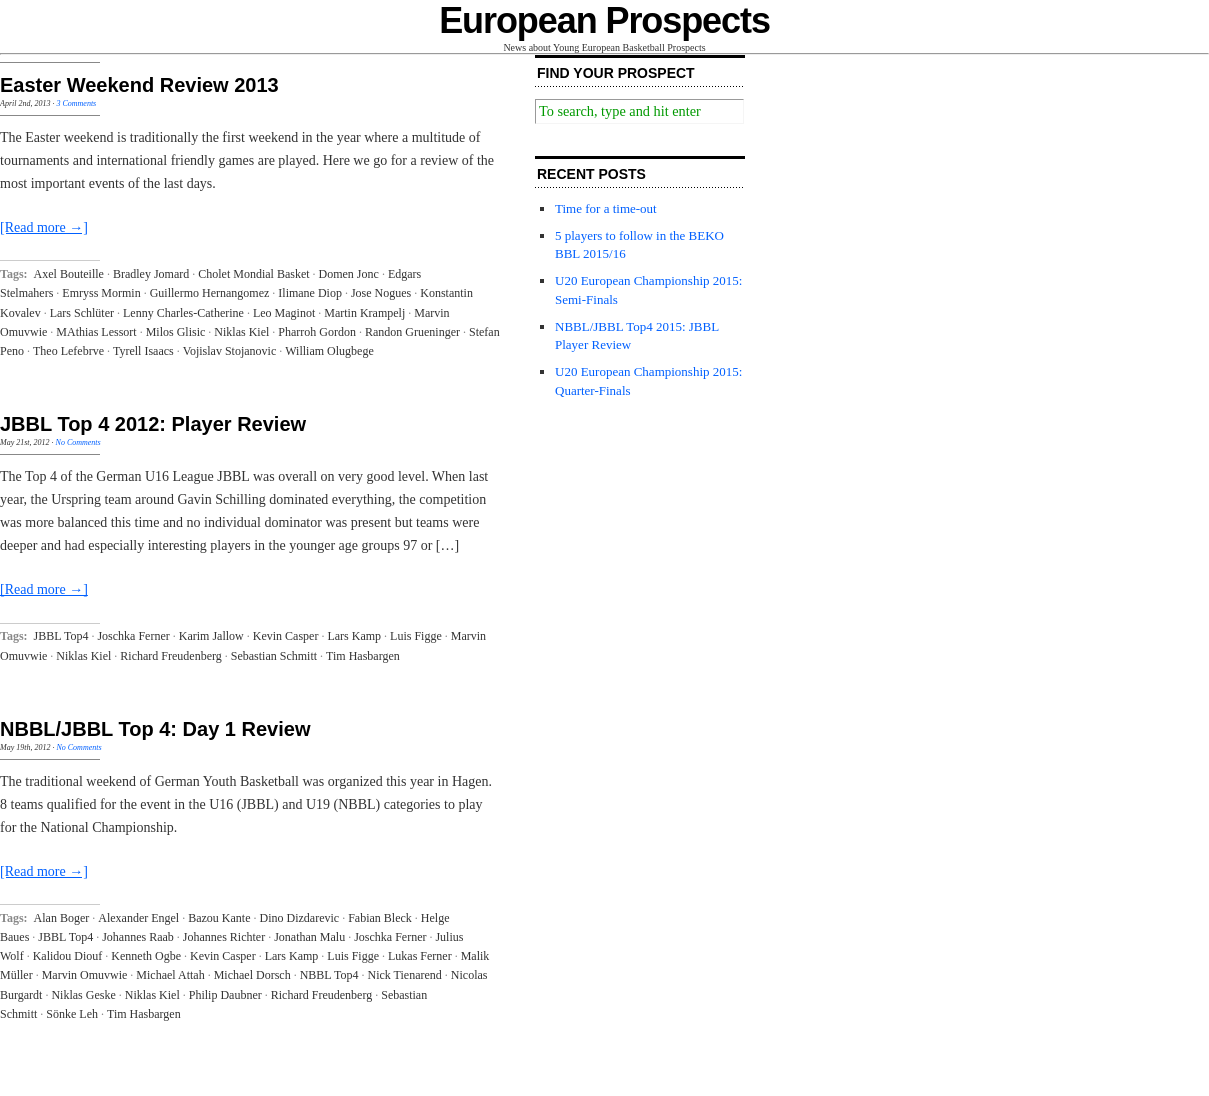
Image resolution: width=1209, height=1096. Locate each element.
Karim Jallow (211, 636)
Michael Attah (170, 975)
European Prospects (604, 20)
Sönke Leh (72, 1014)
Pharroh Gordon (317, 332)
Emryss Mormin (101, 293)
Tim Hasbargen (363, 656)
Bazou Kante (219, 918)
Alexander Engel (138, 918)
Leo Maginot (284, 313)
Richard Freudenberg (170, 656)
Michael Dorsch (252, 975)
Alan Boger (62, 918)
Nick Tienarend (404, 975)
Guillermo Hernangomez (210, 293)
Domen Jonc (349, 274)
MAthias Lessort (96, 332)
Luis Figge (416, 636)
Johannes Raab (138, 937)
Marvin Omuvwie (85, 975)
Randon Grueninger (412, 332)
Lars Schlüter (82, 313)
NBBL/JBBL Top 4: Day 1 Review (155, 729)
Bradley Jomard (151, 274)
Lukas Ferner (420, 956)
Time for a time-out (606, 208)
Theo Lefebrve (68, 351)
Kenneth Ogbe (146, 956)
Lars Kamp (354, 636)
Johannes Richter (224, 937)
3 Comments (76, 103)
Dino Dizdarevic (300, 918)
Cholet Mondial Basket (253, 274)
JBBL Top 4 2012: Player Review (153, 424)
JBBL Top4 (61, 636)
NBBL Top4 (329, 975)
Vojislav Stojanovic (229, 351)
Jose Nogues (381, 293)
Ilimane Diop (310, 293)
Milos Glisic (176, 332)
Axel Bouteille (69, 274)
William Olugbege (329, 351)
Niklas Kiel (241, 332)
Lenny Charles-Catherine (183, 313)
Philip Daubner (225, 995)
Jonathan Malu (309, 937)
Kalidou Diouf (68, 956)
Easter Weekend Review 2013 (139, 85)
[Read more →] (44, 227)
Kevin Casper (286, 636)
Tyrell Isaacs (143, 351)
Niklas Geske (83, 995)
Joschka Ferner (133, 636)
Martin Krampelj (364, 313)
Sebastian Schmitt (274, 656)
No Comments (78, 442)
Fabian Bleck (380, 918)
